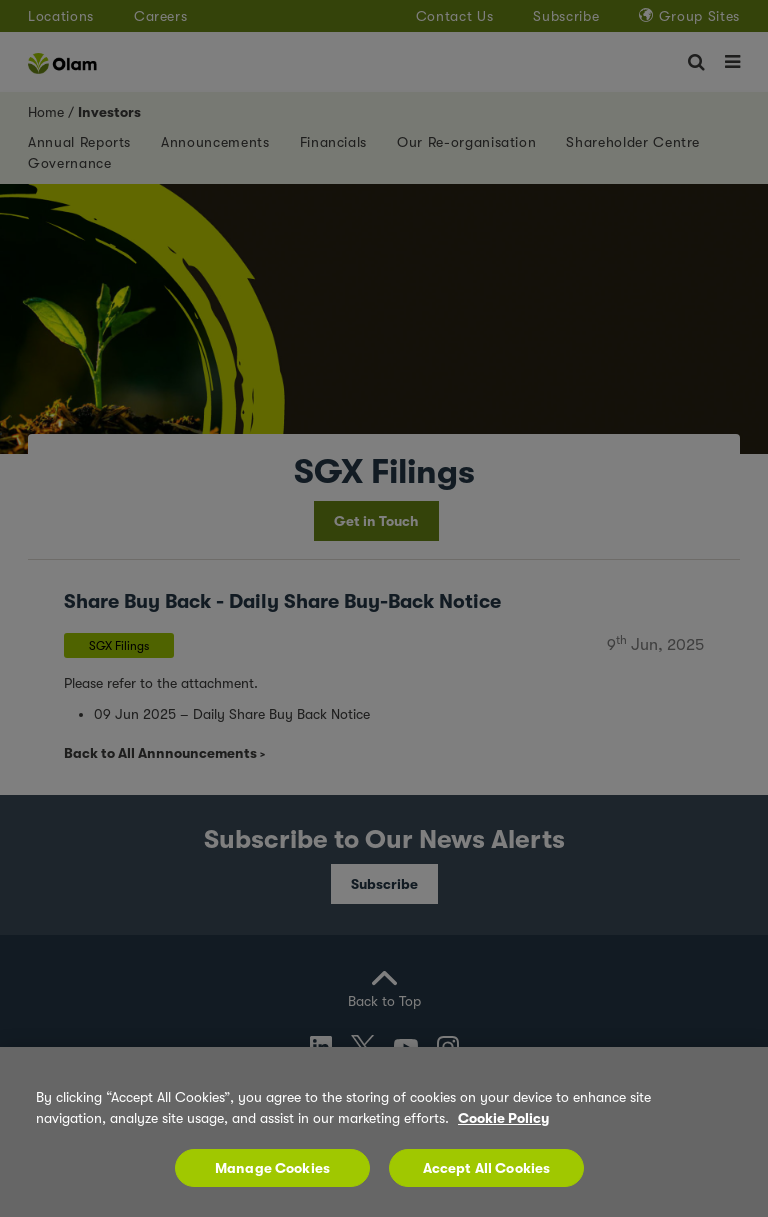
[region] (384, 1132)
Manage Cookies (272, 1168)
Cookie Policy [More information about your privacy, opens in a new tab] (503, 1118)
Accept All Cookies (487, 1168)
